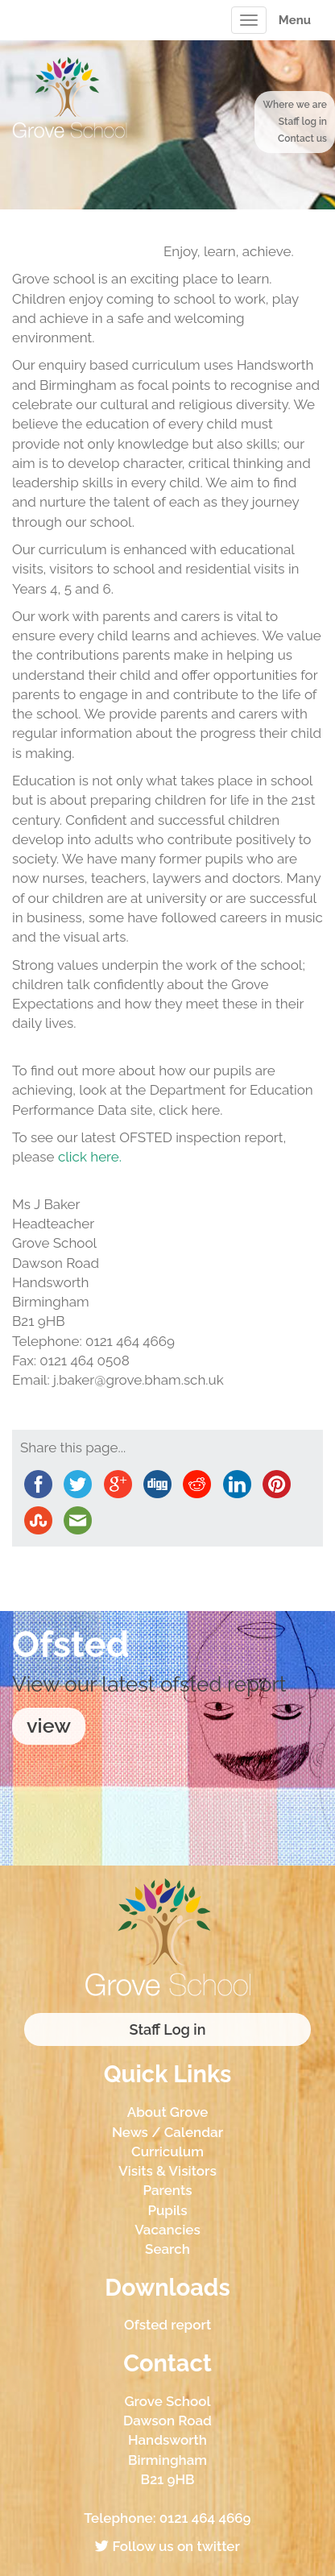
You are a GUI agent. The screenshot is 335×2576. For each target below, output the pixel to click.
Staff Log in (168, 2029)
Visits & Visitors (167, 2171)
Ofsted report (167, 2325)
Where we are (295, 104)
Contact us (302, 138)
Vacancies (167, 2230)
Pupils (167, 2210)
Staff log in (303, 121)
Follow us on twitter (167, 2546)
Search (167, 2249)
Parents (167, 2190)
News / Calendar (167, 2132)
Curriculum (167, 2151)
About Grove (168, 2112)
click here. (90, 1157)
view (49, 1725)
